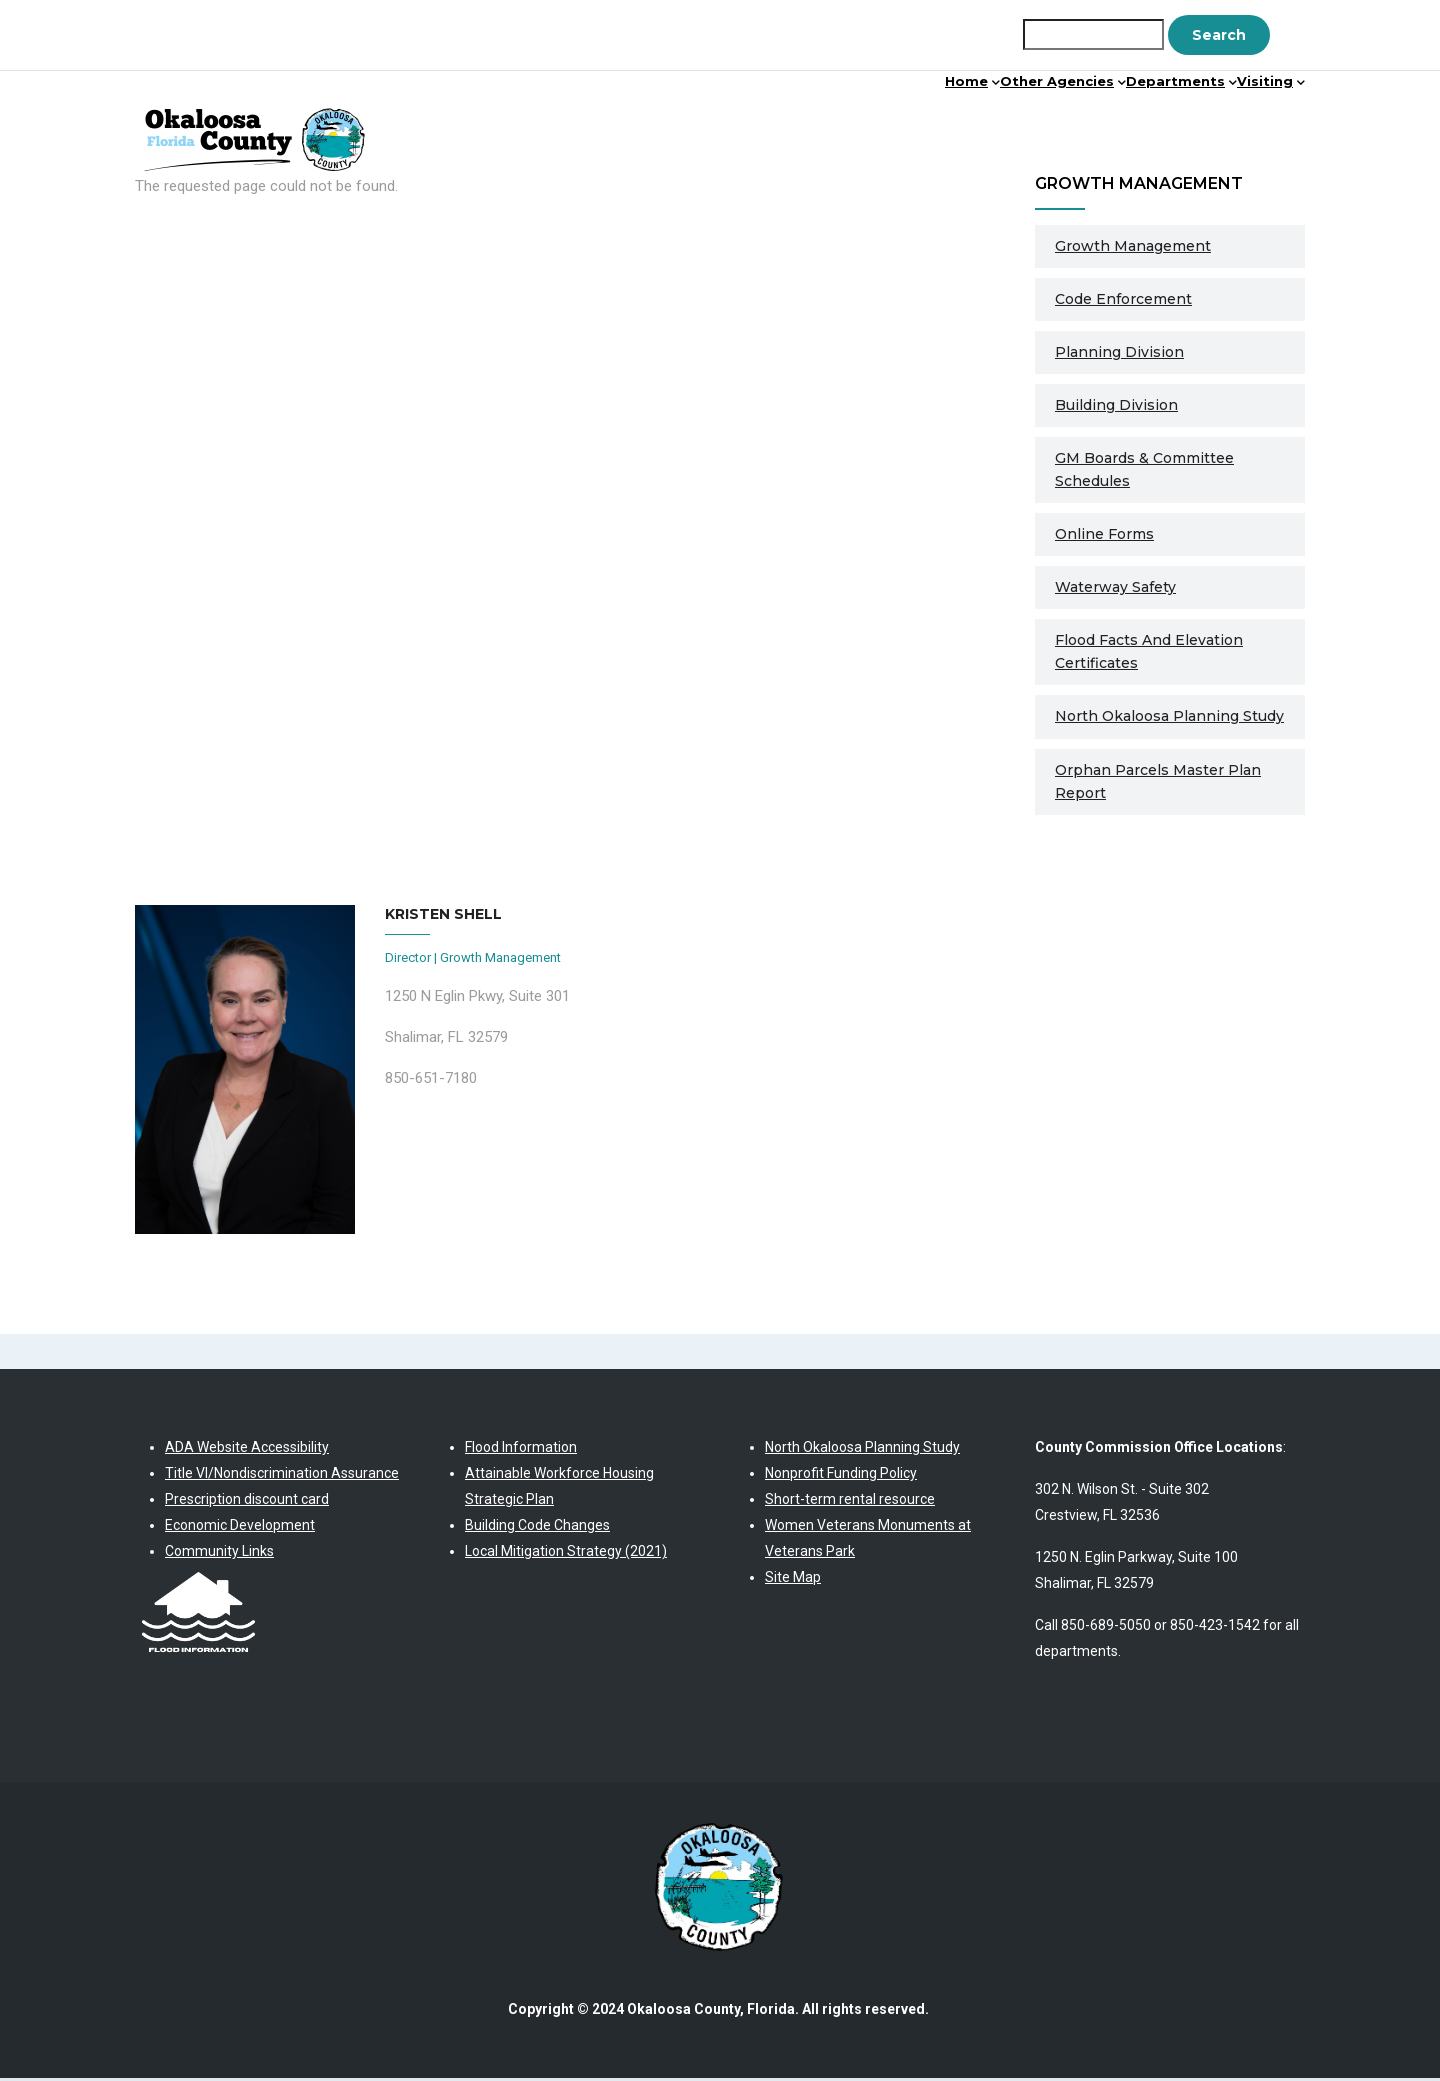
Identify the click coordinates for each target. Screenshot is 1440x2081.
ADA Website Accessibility (247, 1449)
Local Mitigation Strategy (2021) (566, 1553)
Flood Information (521, 1449)
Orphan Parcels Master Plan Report (1158, 783)
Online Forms (1104, 536)
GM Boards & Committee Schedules (1144, 471)
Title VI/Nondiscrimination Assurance (282, 1475)
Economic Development (240, 1527)
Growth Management (1133, 248)
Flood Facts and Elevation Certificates (1149, 653)
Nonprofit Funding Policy (841, 1475)
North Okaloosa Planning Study (1169, 718)
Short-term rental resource (850, 1501)
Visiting (1252, 124)
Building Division (1116, 407)
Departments (1123, 124)
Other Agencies (963, 124)
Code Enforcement (1123, 301)
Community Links (219, 1553)
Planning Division (1119, 354)
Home (830, 124)
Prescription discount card (247, 1501)
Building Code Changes (537, 1527)
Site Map (793, 1579)
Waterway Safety (1115, 589)
